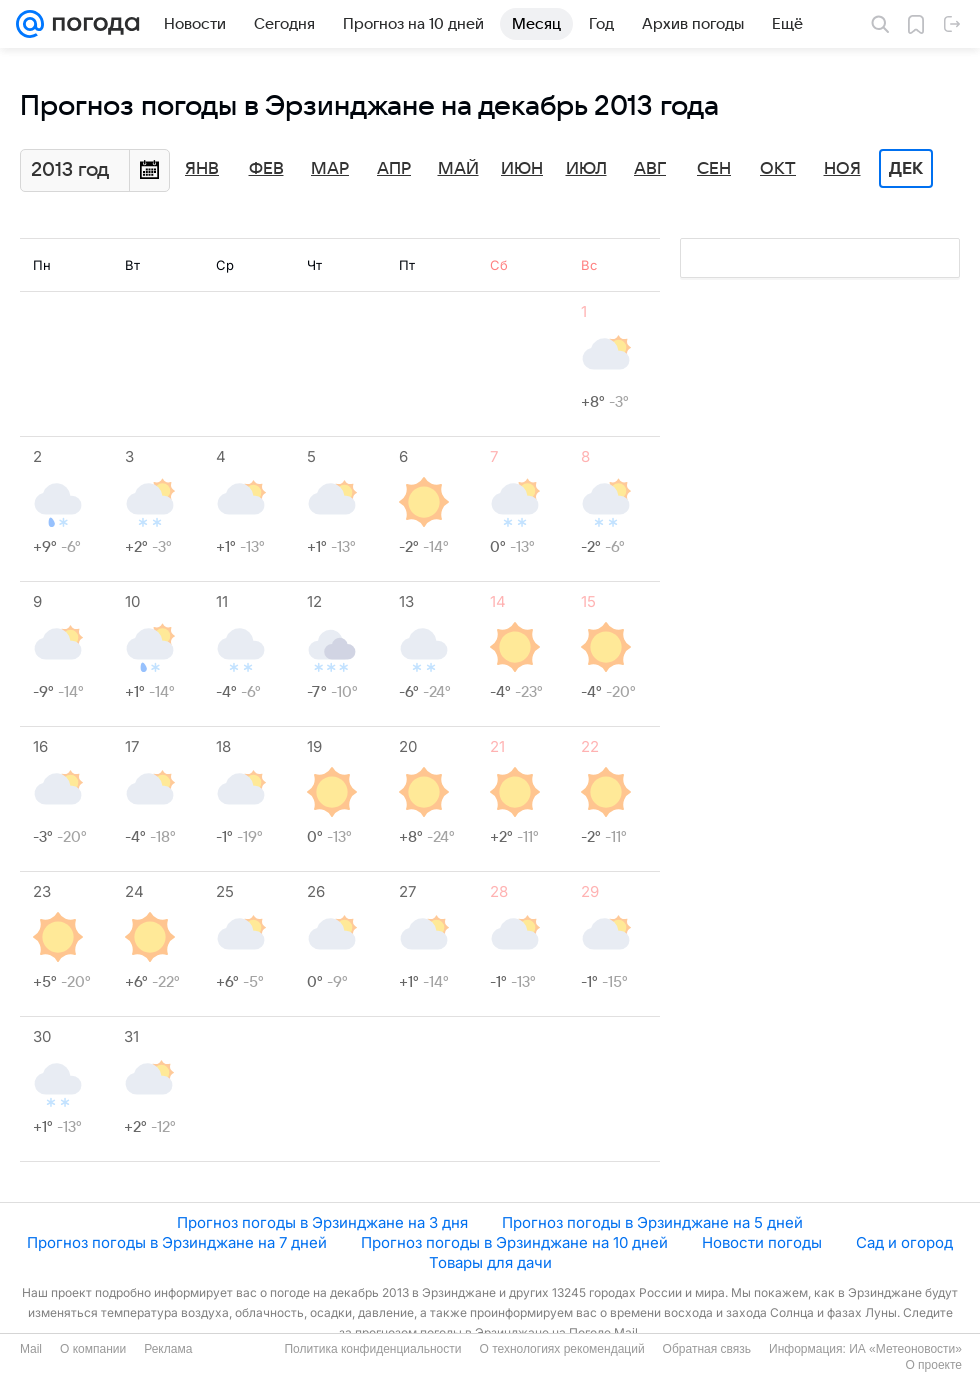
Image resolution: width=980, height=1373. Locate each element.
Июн (522, 169)
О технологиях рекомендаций (561, 1349)
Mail (31, 1349)
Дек (906, 169)
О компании (93, 1349)
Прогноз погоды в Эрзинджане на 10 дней (514, 1242)
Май (458, 169)
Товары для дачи (490, 1262)
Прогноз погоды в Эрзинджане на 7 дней (177, 1242)
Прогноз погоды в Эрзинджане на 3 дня (322, 1222)
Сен (714, 169)
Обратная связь (707, 1349)
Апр (394, 169)
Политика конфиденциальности (372, 1349)
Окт (778, 169)
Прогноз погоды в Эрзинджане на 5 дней (652, 1222)
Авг (650, 169)
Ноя (842, 169)
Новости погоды (762, 1242)
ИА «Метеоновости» (905, 1349)
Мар (330, 169)
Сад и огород (904, 1242)
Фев (266, 169)
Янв (202, 169)
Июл (586, 169)
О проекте (933, 1365)
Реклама (168, 1349)
